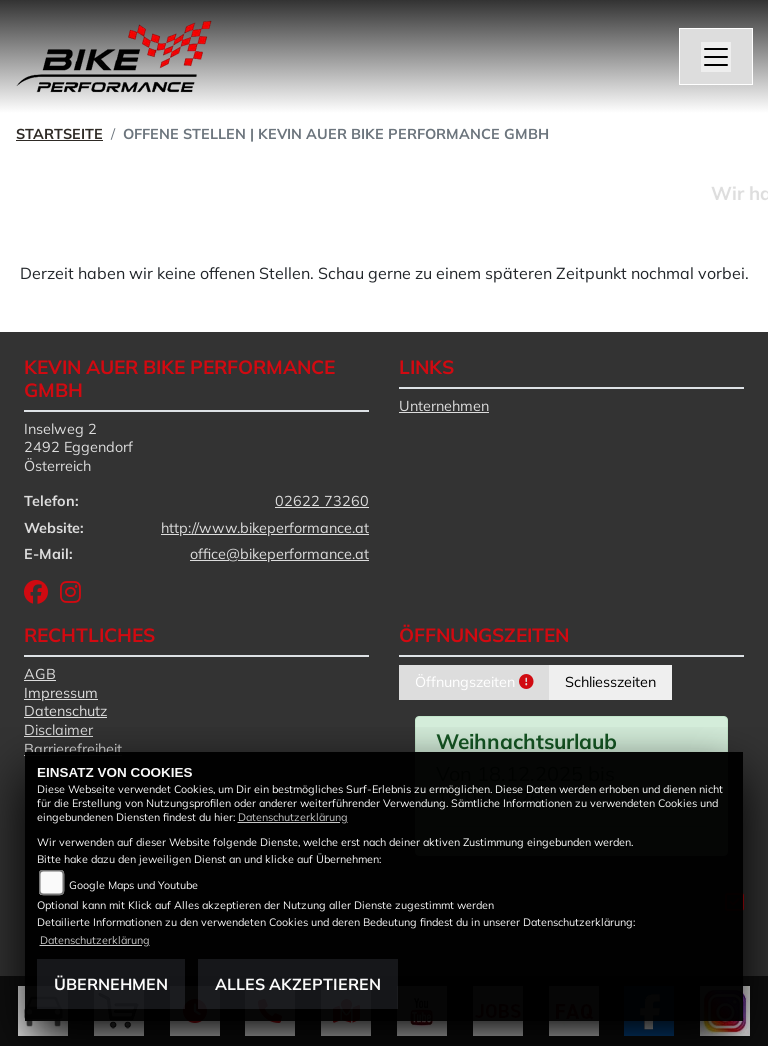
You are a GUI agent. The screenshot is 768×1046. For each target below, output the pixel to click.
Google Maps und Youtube (133, 885)
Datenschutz (65, 711)
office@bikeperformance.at (279, 554)
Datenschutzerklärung (293, 817)
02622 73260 (322, 501)
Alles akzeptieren (298, 984)
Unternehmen (444, 406)
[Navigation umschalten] (716, 57)
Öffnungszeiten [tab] (474, 682)
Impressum (61, 693)
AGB (40, 674)
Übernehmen (111, 984)
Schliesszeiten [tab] (610, 682)
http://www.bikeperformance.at (265, 528)
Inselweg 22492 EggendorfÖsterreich (78, 447)
